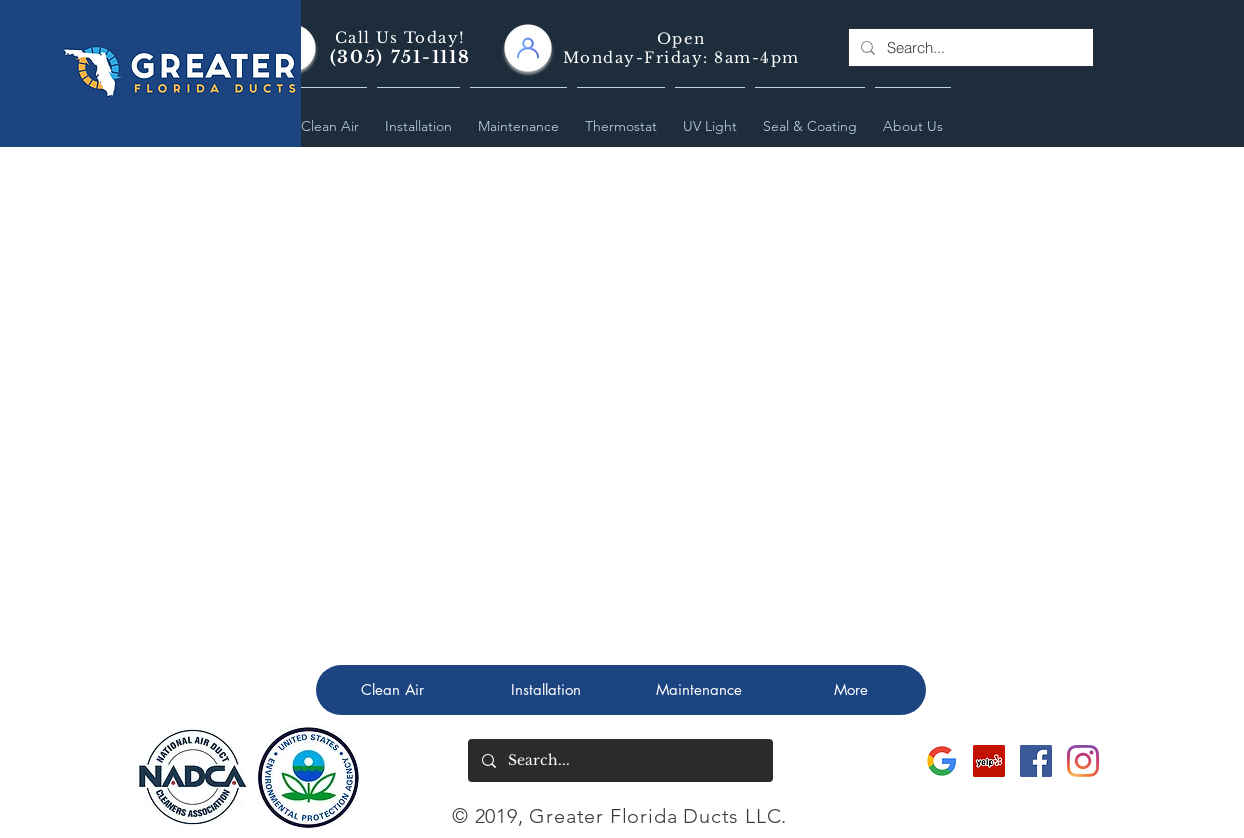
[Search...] (969, 47)
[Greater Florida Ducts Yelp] (989, 761)
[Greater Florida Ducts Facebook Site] (1036, 761)
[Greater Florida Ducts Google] (942, 761)
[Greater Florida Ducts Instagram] (1083, 761)
